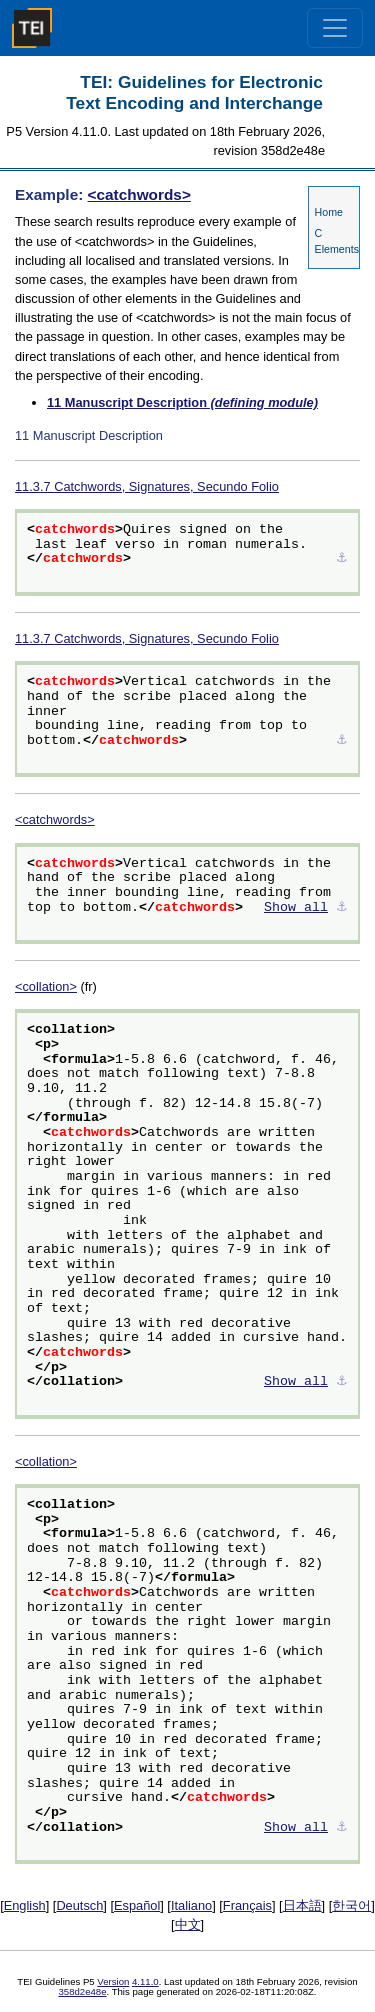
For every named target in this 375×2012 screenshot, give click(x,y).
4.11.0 (145, 1981)
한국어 (351, 1905)
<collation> (46, 986)
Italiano (191, 1905)
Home (329, 212)
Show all (296, 908)
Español (137, 1905)
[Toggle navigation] (335, 28)
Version (113, 1981)
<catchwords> (139, 194)
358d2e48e (82, 1991)
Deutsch (79, 1905)
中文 (188, 1924)
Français (247, 1905)
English (25, 1905)
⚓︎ (342, 559)
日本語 (302, 1905)
